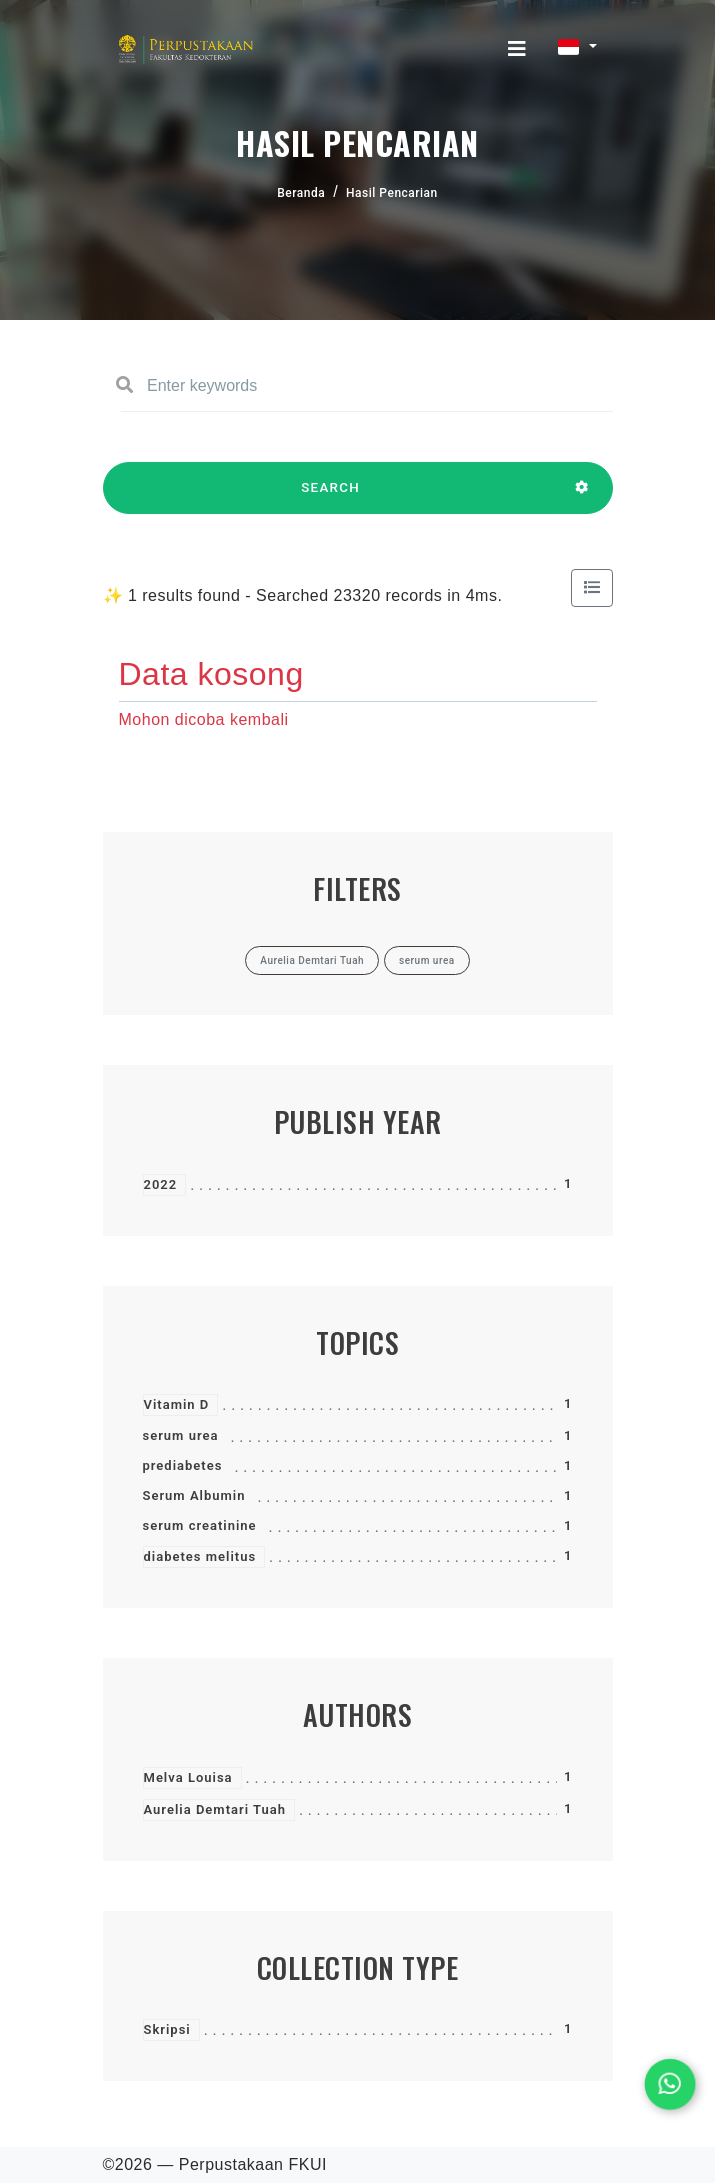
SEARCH (331, 497)
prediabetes (183, 1465)
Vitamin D (177, 1404)
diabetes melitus (200, 1556)
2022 (161, 1184)
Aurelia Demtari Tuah (215, 1809)
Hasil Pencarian (392, 193)
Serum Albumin (194, 1495)
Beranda (301, 193)
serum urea (181, 1435)
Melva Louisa (188, 1777)
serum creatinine (200, 1525)
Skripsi (167, 2029)
